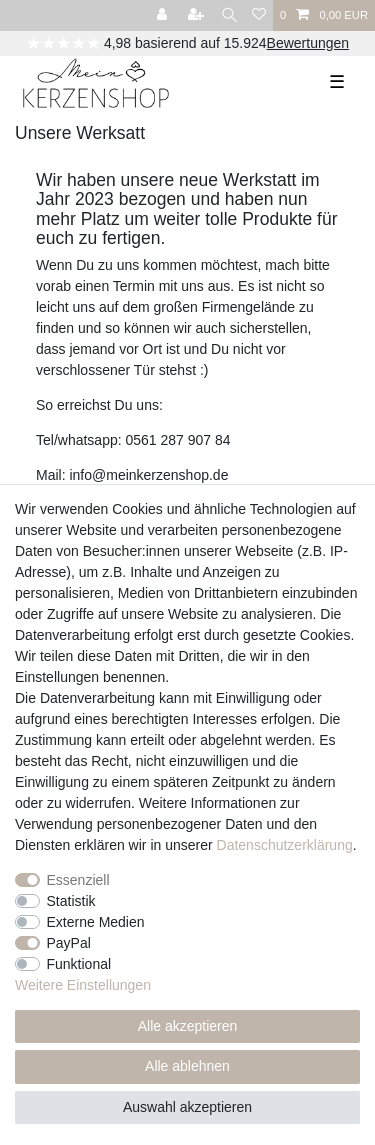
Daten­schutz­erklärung (285, 845)
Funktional (79, 964)
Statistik (71, 901)
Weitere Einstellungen (83, 985)
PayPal (69, 943)
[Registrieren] (198, 15)
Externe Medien (96, 922)
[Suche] (229, 15)
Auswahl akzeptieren (187, 1107)
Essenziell (78, 880)
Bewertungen (308, 43)
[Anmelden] (164, 15)
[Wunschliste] (259, 15)
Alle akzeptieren (188, 1026)
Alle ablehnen (187, 1066)
